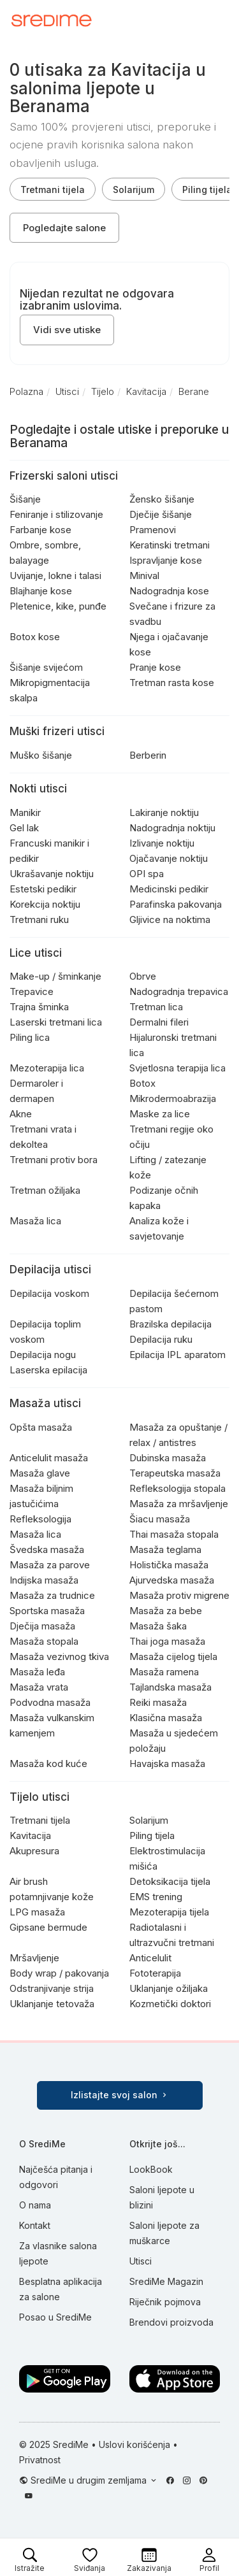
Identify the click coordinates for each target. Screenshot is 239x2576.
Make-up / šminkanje (55, 976)
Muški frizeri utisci (57, 731)
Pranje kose (155, 667)
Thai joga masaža (167, 1641)
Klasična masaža (165, 1718)
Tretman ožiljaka (45, 1190)
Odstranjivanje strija (52, 1988)
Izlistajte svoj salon (120, 2094)
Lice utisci (36, 953)
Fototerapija (155, 1973)
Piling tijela (152, 1835)
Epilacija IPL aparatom (177, 1355)
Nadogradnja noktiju (172, 828)
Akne (21, 1114)
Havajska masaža (167, 1763)
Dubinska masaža (167, 1458)
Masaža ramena (164, 1672)
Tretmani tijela (52, 189)
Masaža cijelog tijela (173, 1656)
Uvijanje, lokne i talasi (55, 575)
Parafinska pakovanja (175, 904)
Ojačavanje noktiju (168, 858)
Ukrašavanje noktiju (52, 874)
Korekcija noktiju (45, 904)
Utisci (140, 2261)
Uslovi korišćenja (134, 2444)
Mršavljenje (34, 1958)
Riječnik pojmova (165, 2301)
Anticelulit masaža (49, 1458)
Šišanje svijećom (46, 667)
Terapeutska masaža (175, 1473)
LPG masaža (37, 1912)
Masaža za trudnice (52, 1595)
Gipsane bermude (48, 1927)
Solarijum (133, 189)
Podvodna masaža (50, 1702)
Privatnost (40, 2459)
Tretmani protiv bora (54, 1160)
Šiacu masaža (159, 1519)
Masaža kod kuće (48, 1763)
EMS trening (155, 1897)
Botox (142, 1083)
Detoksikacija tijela (169, 1881)
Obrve (142, 976)
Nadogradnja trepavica (178, 991)
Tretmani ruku (39, 919)
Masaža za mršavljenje (178, 1504)
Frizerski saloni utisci (64, 475)
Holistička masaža (168, 1565)
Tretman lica (156, 1007)
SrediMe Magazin (166, 2281)
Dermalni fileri (159, 1022)
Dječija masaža (42, 1626)
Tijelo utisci (39, 1797)
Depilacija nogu (43, 1355)
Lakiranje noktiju (164, 812)
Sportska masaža (47, 1611)
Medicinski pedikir (168, 889)
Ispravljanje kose (165, 560)
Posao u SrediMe (55, 2317)
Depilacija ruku (160, 1339)
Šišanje (25, 499)
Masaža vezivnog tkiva (59, 1656)
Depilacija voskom (49, 1293)
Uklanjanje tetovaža (52, 2004)
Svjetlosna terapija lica (177, 1068)
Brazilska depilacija (170, 1324)
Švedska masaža (47, 1549)
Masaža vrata (39, 1687)
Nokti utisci (38, 788)
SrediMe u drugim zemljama (90, 2480)
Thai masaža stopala (174, 1534)
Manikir (25, 812)
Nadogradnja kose (169, 591)
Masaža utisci (45, 1403)
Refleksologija (40, 1519)
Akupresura (34, 1851)
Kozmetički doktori (170, 2004)
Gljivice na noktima (169, 919)
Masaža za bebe (165, 1611)
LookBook (151, 2169)
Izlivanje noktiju (161, 843)
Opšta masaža (41, 1427)
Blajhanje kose (41, 591)
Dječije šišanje (160, 514)
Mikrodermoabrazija (172, 1098)
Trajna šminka (39, 1007)
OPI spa (146, 874)
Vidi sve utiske (67, 330)
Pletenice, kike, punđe (58, 606)
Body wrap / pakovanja (59, 1973)
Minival (144, 575)
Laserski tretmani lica (56, 1022)
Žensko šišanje (161, 499)
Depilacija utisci (50, 1269)
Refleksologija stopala (177, 1488)
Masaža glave (40, 1473)
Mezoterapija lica (47, 1068)
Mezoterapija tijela (169, 1912)
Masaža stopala (44, 1641)
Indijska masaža (44, 1580)
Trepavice (32, 991)
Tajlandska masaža (170, 1687)
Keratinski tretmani (169, 545)
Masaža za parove (50, 1565)
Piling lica (30, 1037)
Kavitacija (30, 1835)
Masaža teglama (165, 1549)
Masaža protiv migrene (179, 1595)
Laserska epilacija (48, 1370)
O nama (35, 2205)
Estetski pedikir (43, 889)
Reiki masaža (158, 1702)
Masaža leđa (37, 1672)
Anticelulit (150, 1958)
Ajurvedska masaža (171, 1580)
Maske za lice (159, 1114)
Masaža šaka (158, 1626)
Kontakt (34, 2225)
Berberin (147, 755)
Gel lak (24, 828)
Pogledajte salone (64, 228)
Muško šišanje (41, 755)
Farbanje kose (40, 530)
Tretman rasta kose (171, 682)
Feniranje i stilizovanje (56, 514)
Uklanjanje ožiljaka (168, 1988)
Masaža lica (35, 1221)
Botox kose (35, 637)
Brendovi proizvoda (171, 2322)
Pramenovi (152, 530)
